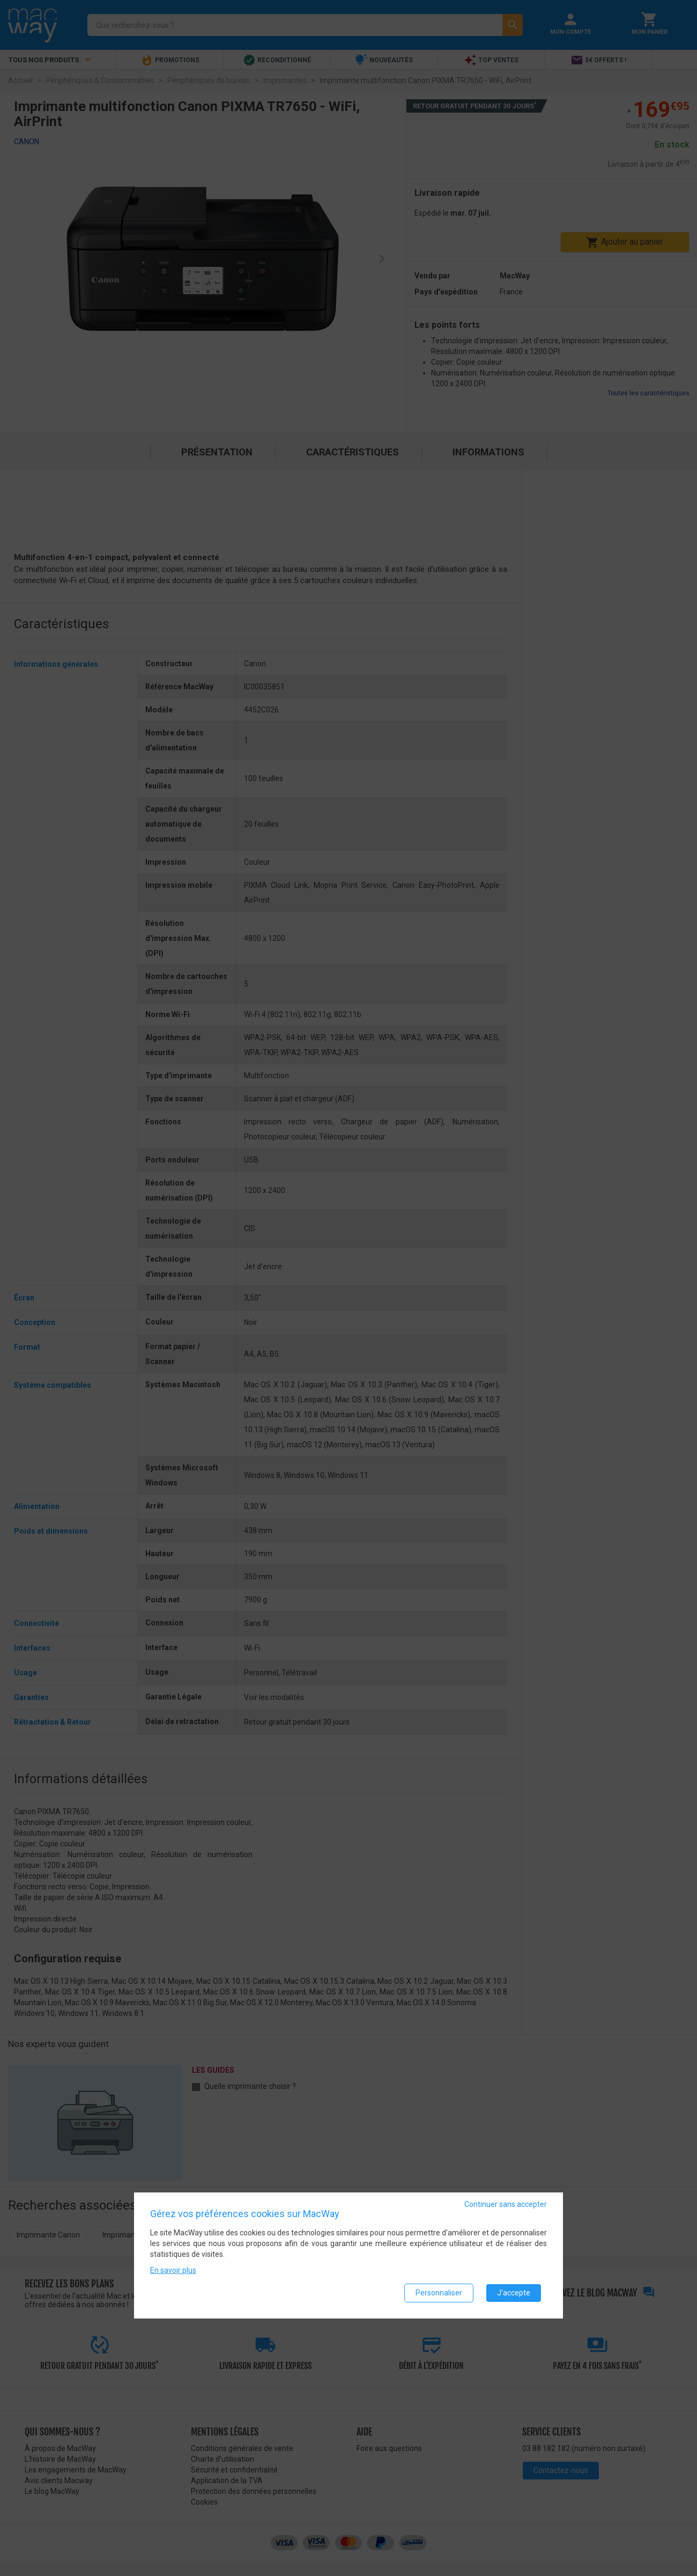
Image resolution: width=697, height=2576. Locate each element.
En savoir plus (173, 2270)
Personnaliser (439, 2292)
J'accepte (513, 2292)
